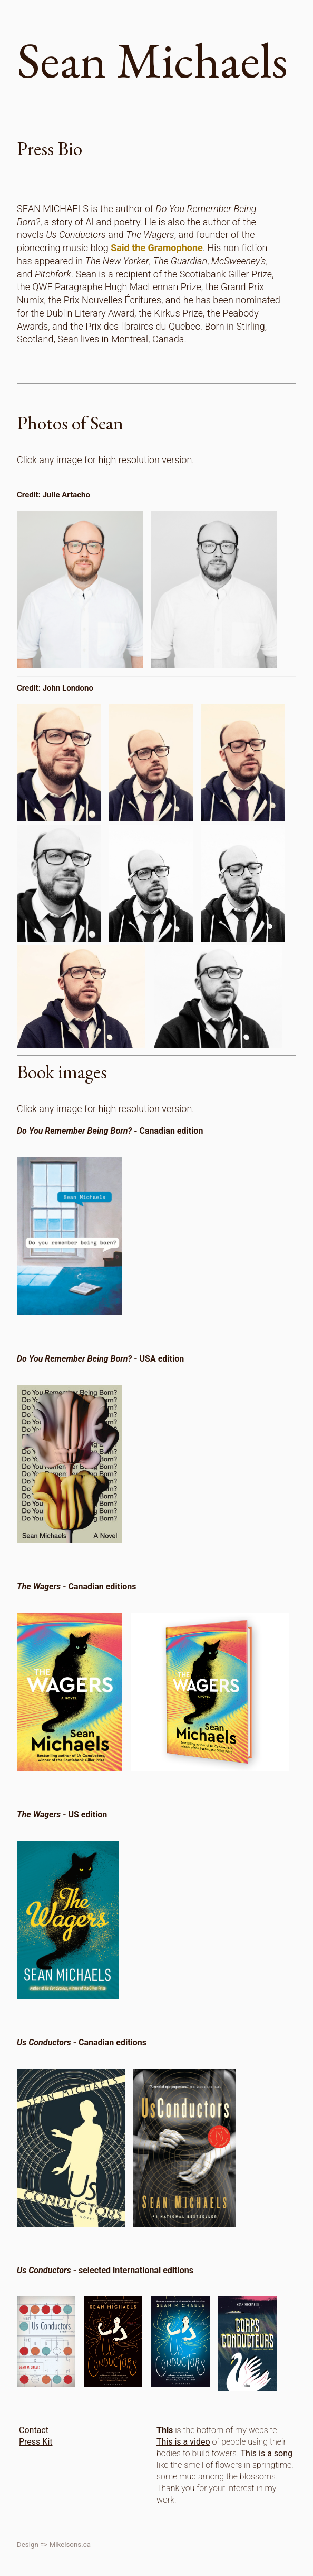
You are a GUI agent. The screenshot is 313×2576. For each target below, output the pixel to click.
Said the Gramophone (157, 247)
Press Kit (36, 2442)
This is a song (266, 2453)
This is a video (183, 2442)
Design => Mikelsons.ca (54, 2545)
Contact (33, 2430)
